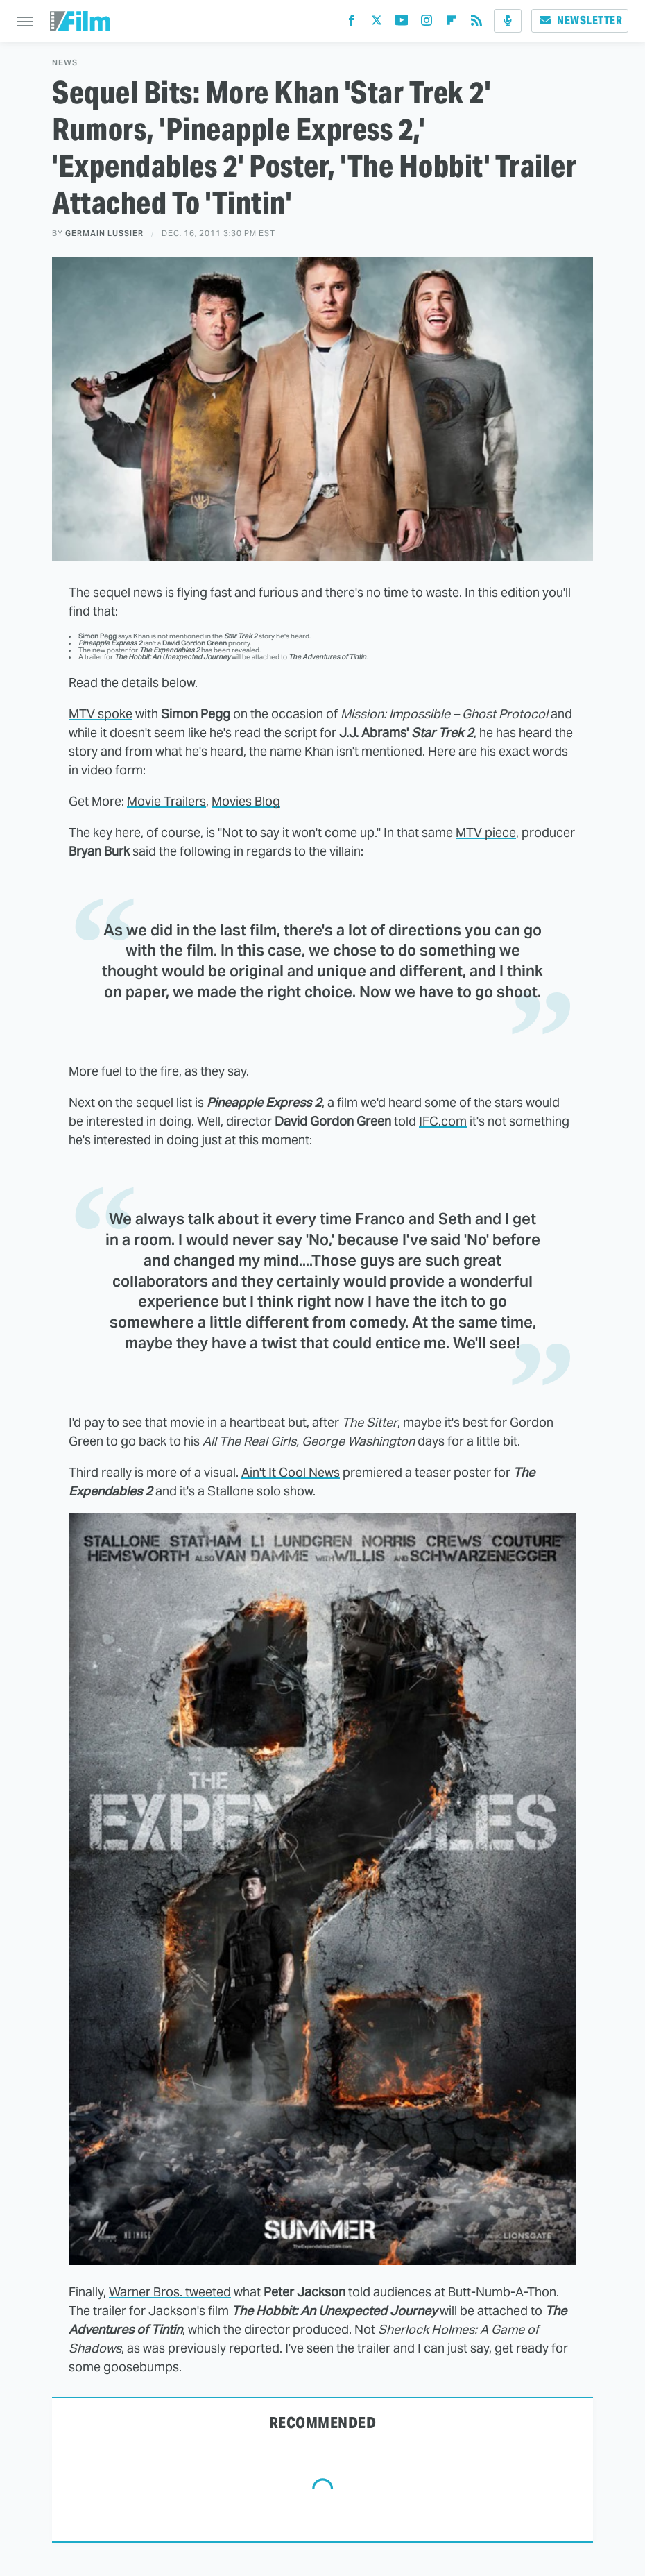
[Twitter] (376, 23)
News (65, 62)
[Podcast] (508, 21)
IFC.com (443, 1121)
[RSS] (476, 23)
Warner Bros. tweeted (170, 2292)
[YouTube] (401, 23)
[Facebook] (351, 23)
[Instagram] (426, 23)
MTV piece (486, 832)
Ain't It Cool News (290, 1472)
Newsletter (580, 20)
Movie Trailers (166, 801)
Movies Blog (246, 801)
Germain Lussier (104, 233)
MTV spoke (100, 714)
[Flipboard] (451, 23)
